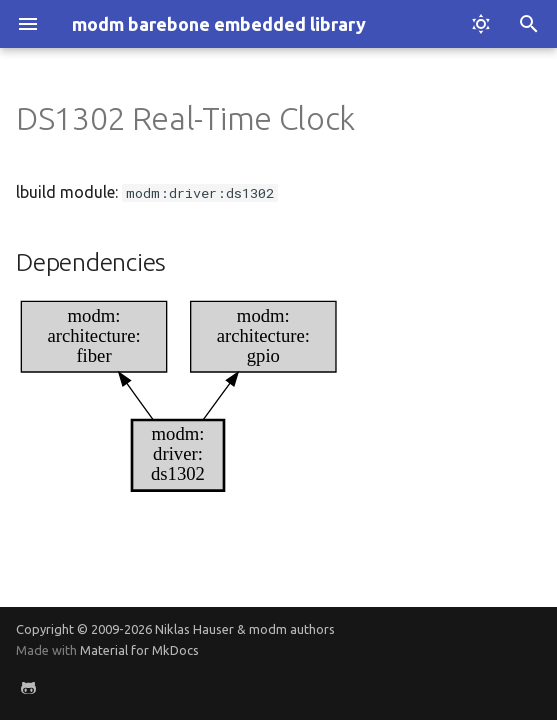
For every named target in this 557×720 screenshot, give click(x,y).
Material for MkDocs (139, 650)
